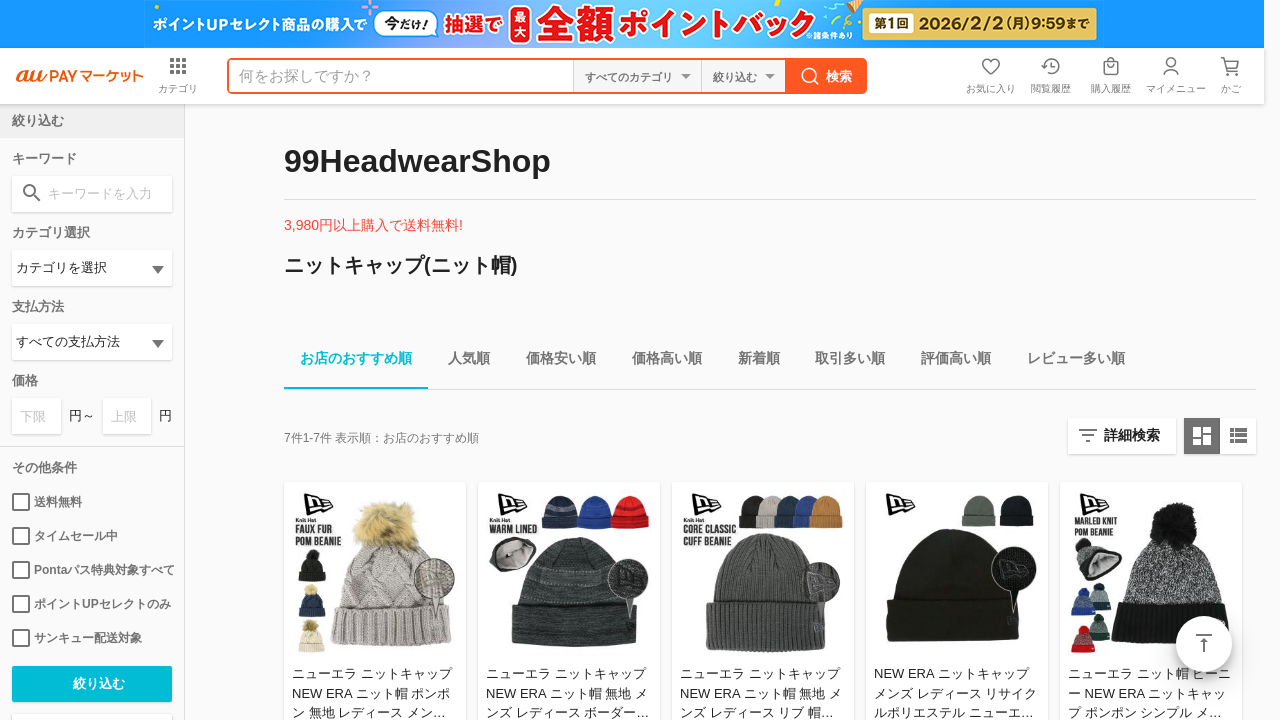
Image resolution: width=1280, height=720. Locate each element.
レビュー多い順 (1068, 361)
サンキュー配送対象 (77, 638)
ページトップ (1204, 644)
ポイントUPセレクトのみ (91, 604)
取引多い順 (842, 361)
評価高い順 (948, 361)
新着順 (751, 361)
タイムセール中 (65, 536)
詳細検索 (1132, 435)
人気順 (461, 361)
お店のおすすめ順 (348, 361)
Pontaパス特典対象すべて (92, 570)
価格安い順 (553, 361)
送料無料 (47, 502)
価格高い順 (659, 361)
